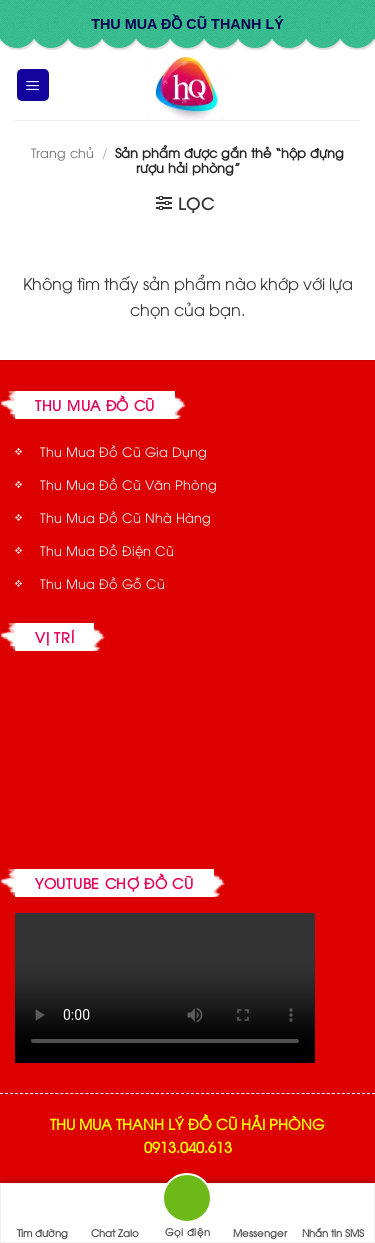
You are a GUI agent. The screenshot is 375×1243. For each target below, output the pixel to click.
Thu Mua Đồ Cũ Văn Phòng (128, 484)
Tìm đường (42, 1214)
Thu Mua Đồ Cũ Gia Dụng (123, 451)
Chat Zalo (115, 1214)
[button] (33, 85)
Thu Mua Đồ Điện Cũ (107, 550)
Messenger (260, 1214)
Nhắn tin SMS (333, 1214)
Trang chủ (62, 152)
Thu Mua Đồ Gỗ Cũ (102, 583)
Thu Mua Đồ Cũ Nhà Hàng (125, 517)
